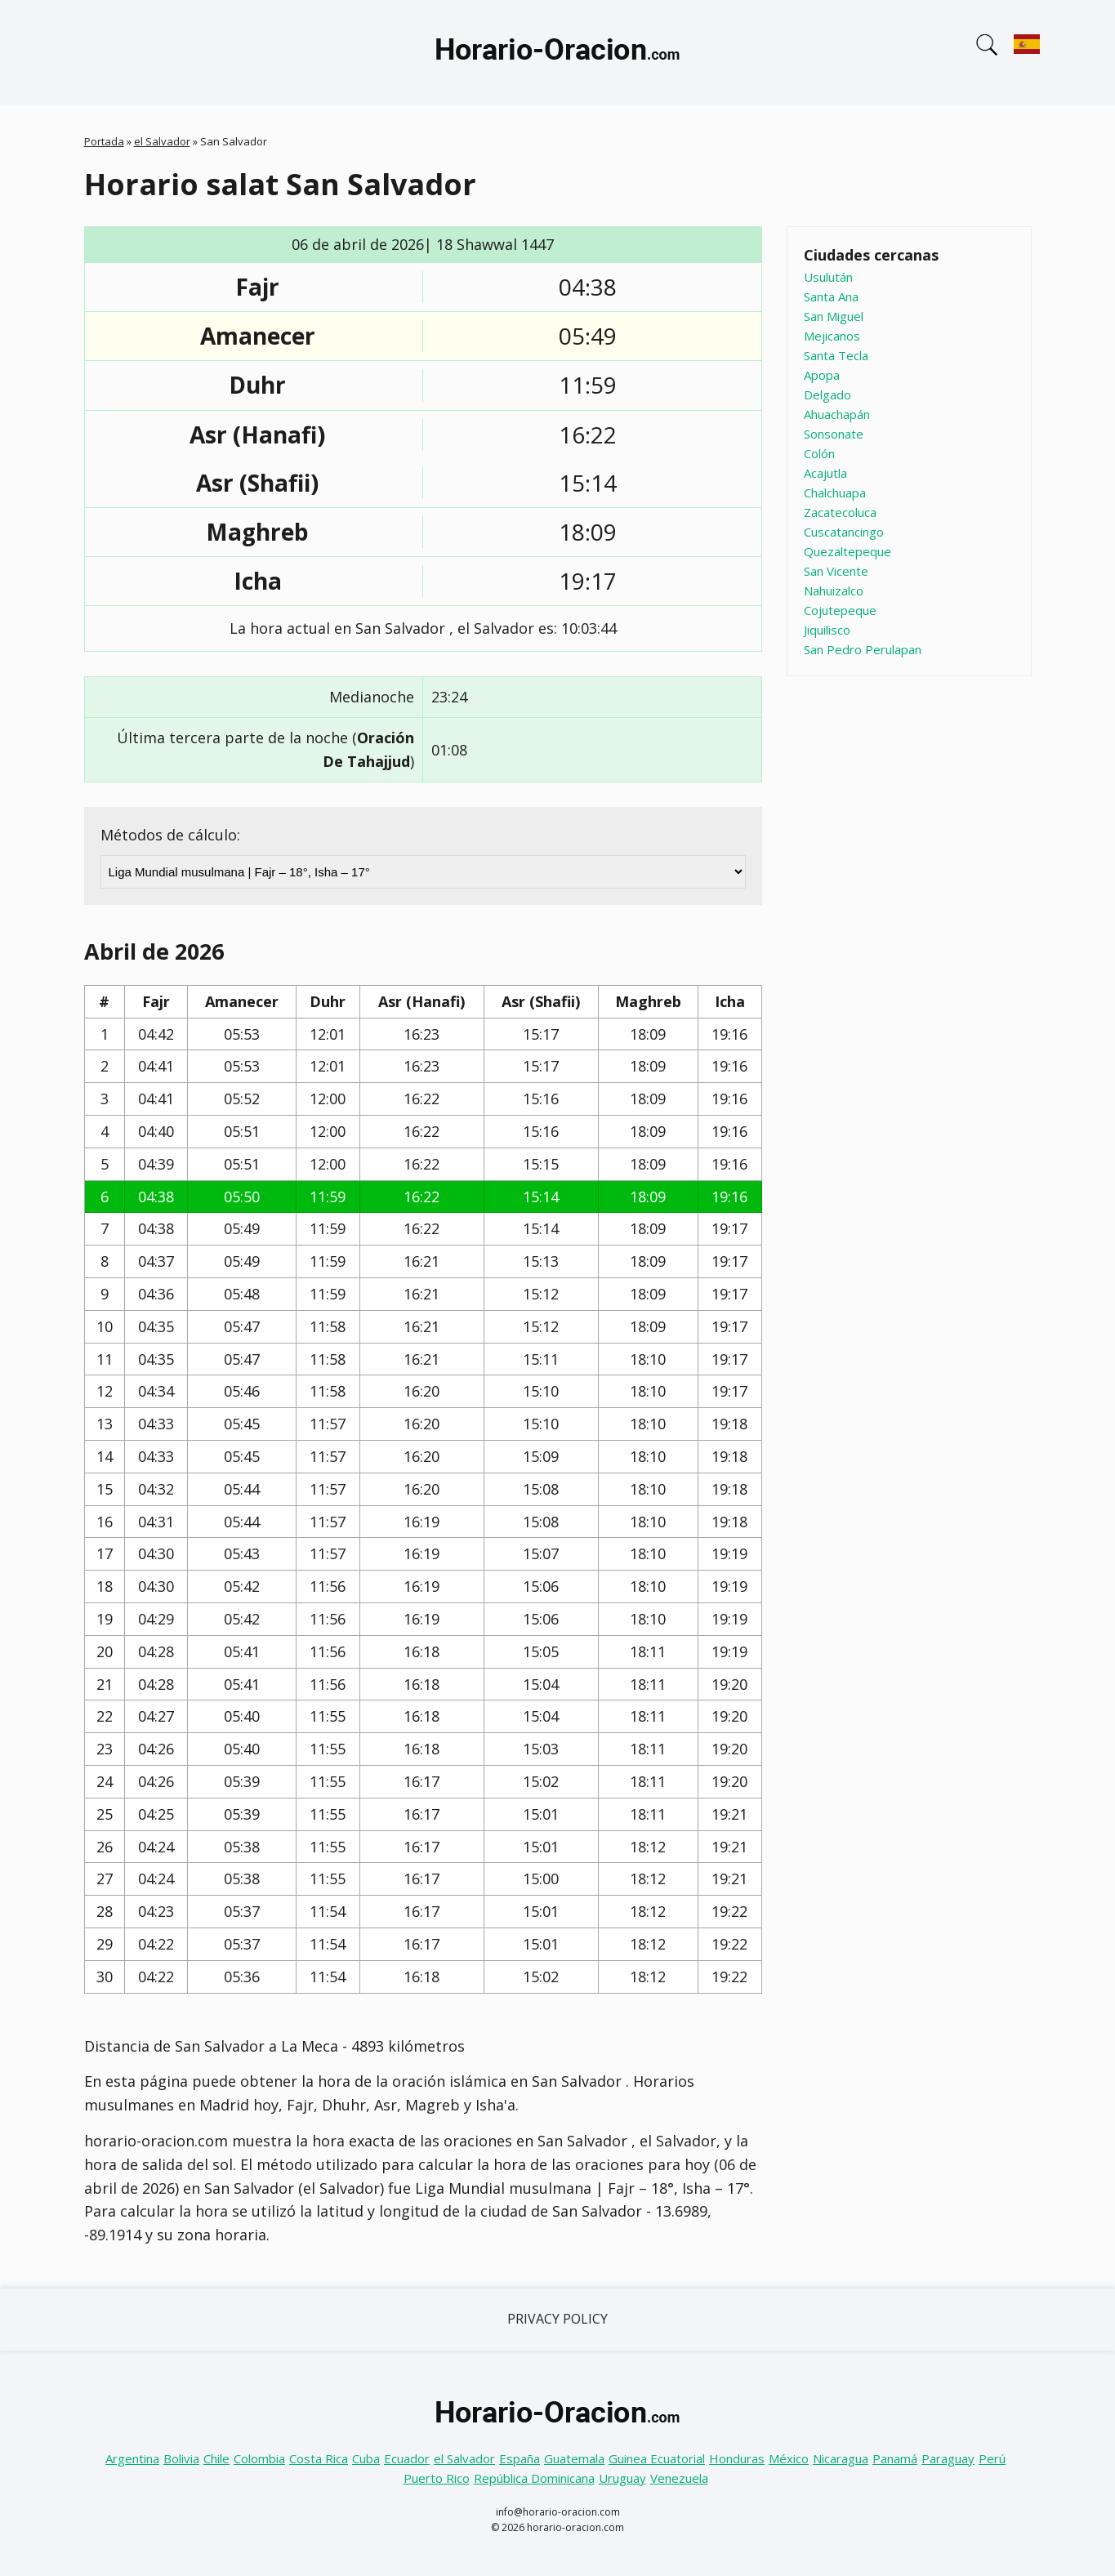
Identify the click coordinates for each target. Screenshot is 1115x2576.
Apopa (822, 375)
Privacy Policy (557, 2319)
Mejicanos (832, 336)
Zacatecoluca (840, 512)
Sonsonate (833, 434)
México (789, 2458)
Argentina (132, 2458)
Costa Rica (318, 2458)
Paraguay (948, 2458)
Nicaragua (840, 2458)
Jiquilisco (827, 630)
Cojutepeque (840, 610)
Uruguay (622, 2478)
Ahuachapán (837, 414)
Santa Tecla (836, 355)
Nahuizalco (833, 590)
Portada (104, 141)
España (519, 2458)
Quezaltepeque (847, 551)
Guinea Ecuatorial (657, 2458)
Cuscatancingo (844, 532)
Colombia (259, 2458)
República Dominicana (534, 2478)
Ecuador (407, 2458)
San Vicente (836, 571)
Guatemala (574, 2458)
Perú (992, 2458)
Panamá (894, 2458)
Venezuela (679, 2478)
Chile (216, 2458)
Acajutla (825, 473)
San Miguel (833, 316)
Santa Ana (831, 296)
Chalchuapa (835, 492)
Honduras (737, 2458)
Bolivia (181, 2458)
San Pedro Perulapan (862, 649)
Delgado (827, 394)
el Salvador (162, 141)
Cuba (366, 2458)
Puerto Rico (437, 2478)
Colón (819, 453)
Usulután (828, 277)
